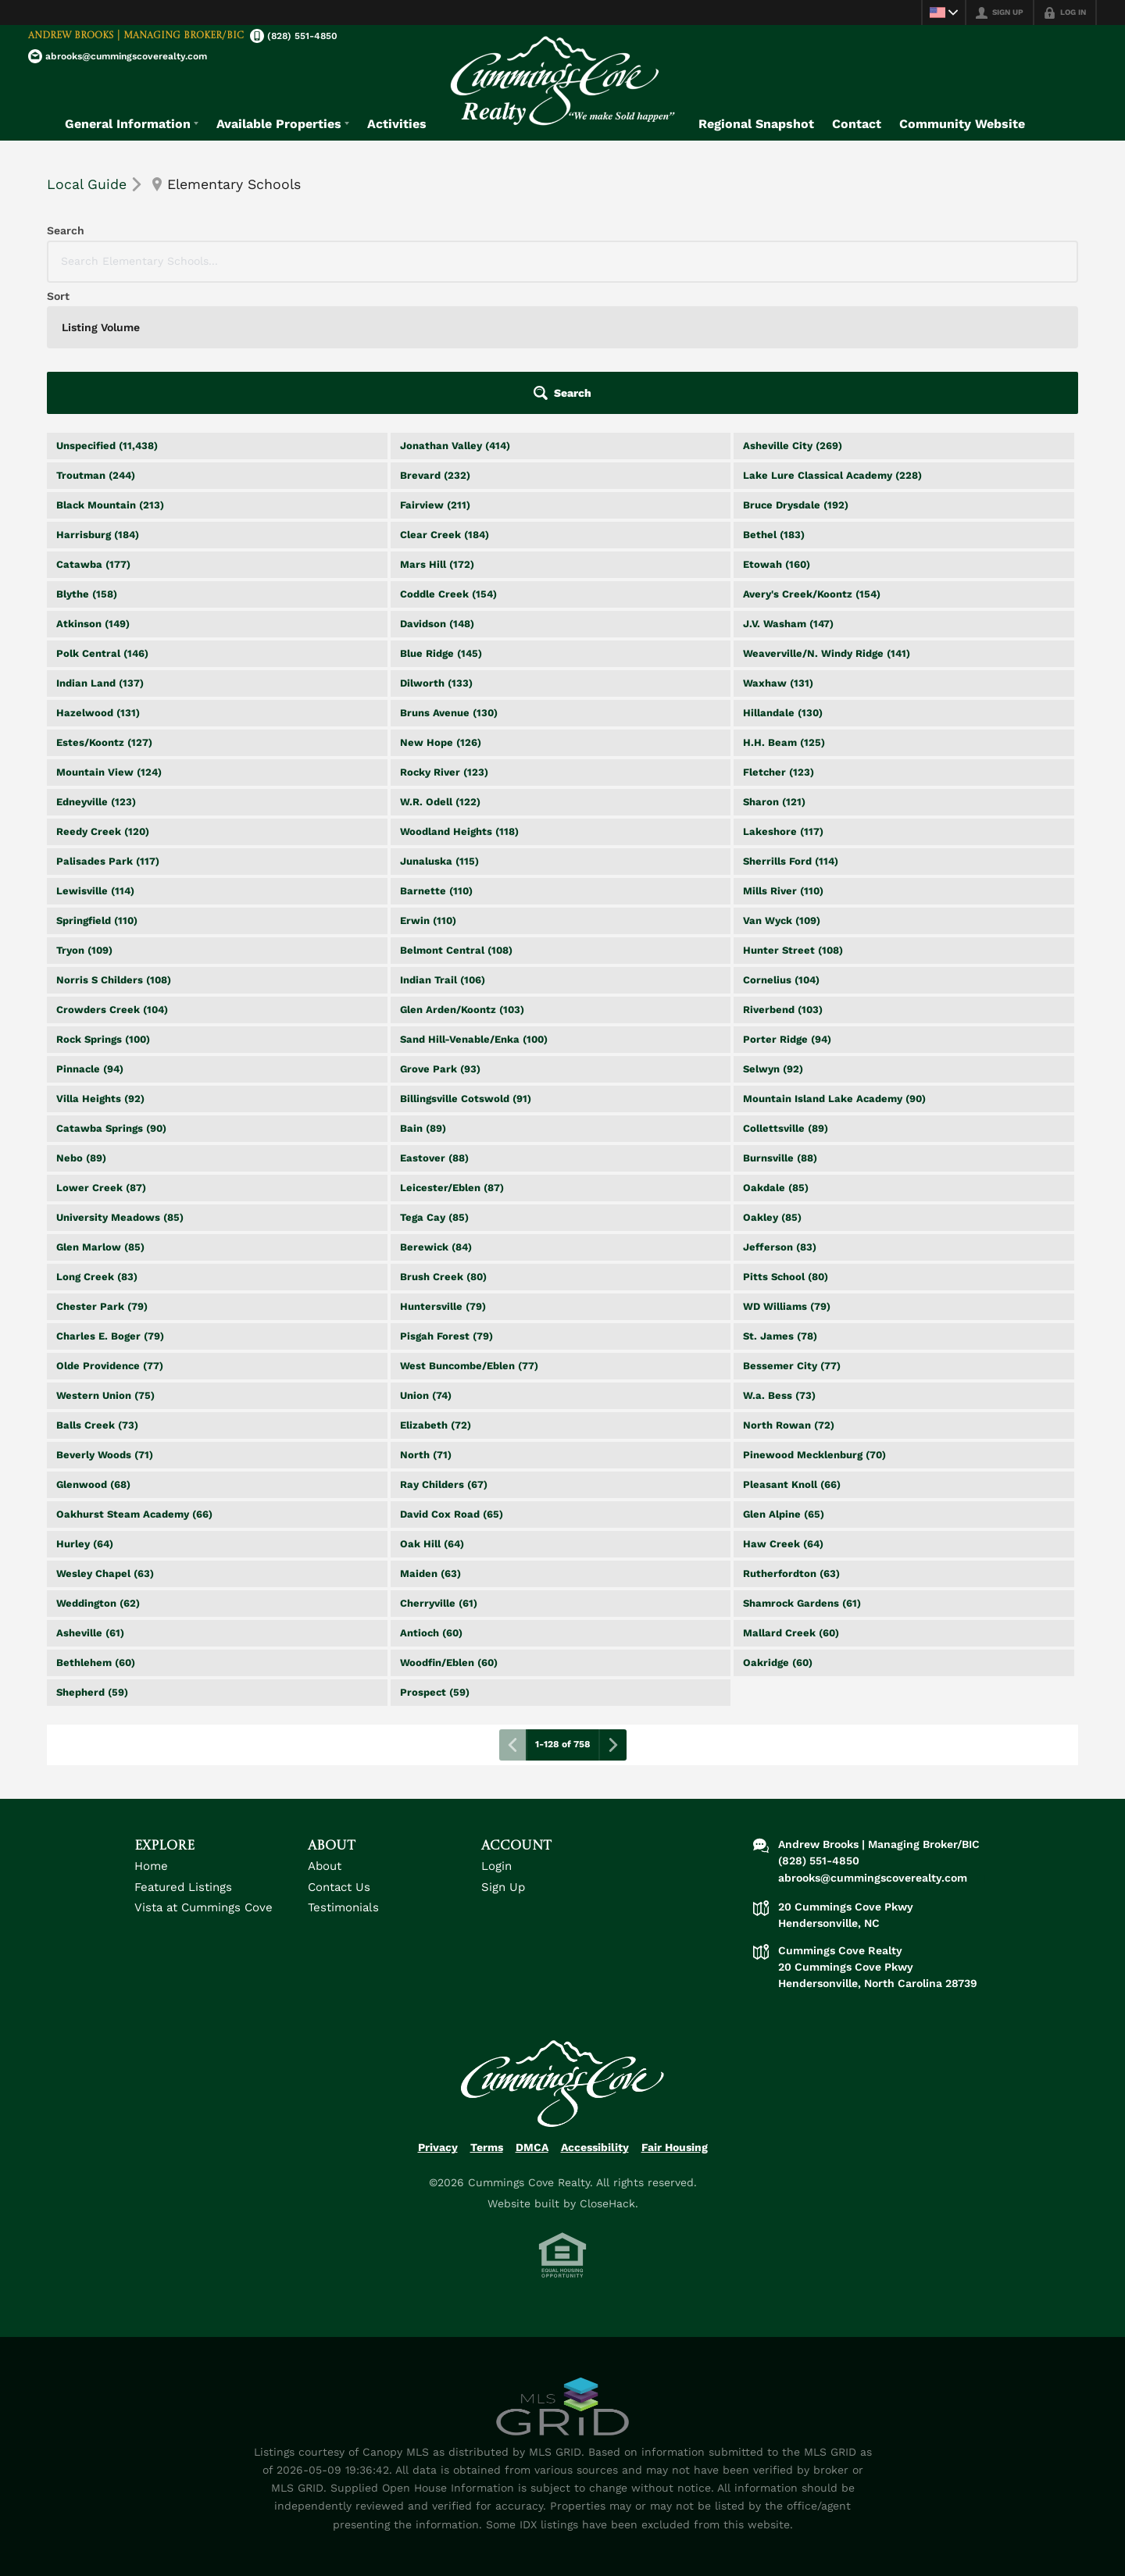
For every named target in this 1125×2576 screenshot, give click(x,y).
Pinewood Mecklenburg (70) (814, 1323)
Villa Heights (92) (100, 967)
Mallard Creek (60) (791, 1501)
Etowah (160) (776, 433)
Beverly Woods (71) (104, 1323)
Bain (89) (423, 997)
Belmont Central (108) (456, 819)
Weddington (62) (98, 1472)
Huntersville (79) (443, 1175)
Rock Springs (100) (103, 908)
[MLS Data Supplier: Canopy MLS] (562, 2276)
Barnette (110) (436, 759)
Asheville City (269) (792, 314)
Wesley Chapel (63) (105, 1442)
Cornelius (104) (781, 849)
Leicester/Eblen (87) (452, 1056)
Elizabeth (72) (435, 1294)
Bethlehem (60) (95, 1531)
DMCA (532, 2016)
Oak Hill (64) (432, 1412)
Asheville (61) (90, 1501)
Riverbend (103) (783, 878)
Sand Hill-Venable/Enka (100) (474, 908)
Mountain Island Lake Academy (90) (834, 967)
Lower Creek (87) (101, 1056)
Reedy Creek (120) (102, 700)
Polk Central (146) (102, 522)
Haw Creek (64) (783, 1412)
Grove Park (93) (440, 938)
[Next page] (612, 1613)
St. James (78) (780, 1205)
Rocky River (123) (444, 641)
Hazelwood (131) (98, 581)
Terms (486, 2016)
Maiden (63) (430, 1442)
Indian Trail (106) (442, 849)
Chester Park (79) (102, 1175)
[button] (1033, 262)
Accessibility (595, 2016)
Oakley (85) (772, 1086)
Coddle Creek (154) (448, 463)
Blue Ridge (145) (441, 522)
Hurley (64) (84, 1412)
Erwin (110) (428, 789)
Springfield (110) (97, 789)
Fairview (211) (435, 374)
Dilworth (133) (436, 552)
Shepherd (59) (92, 1561)
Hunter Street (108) (793, 819)
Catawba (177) (93, 433)
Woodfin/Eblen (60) (449, 1531)
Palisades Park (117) (107, 730)
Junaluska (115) (439, 730)
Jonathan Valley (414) (455, 314)
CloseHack (607, 2072)
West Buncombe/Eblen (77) (469, 1234)
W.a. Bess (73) (779, 1264)
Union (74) (426, 1264)
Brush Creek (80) (443, 1145)
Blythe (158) (86, 463)
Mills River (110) (783, 759)
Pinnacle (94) (89, 938)
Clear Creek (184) (444, 403)
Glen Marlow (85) (100, 1116)
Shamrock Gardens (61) (802, 1472)
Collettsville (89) (785, 997)
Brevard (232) (435, 344)
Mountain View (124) (109, 641)
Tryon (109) (84, 819)
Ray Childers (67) (444, 1353)
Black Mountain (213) (110, 374)
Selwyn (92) (773, 938)
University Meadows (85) (120, 1086)
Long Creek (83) (97, 1145)
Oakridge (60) (777, 1531)
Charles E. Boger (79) (110, 1205)
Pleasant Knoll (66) (792, 1353)
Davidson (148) (437, 492)
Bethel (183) (774, 403)
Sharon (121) (774, 670)
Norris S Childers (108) (113, 849)
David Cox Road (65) (451, 1383)
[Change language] (942, 12)
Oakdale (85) (776, 1056)
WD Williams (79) (786, 1175)
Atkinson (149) (93, 492)
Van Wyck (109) (781, 789)
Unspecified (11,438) (107, 314)
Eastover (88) (434, 1027)
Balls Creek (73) (97, 1294)
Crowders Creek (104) (112, 878)
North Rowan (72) (788, 1294)
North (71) (426, 1323)
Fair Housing (674, 2016)
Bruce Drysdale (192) (795, 374)
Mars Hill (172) (437, 433)
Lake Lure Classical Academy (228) (832, 344)
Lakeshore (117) (783, 700)
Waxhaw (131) (778, 552)
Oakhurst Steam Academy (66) (134, 1383)
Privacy (438, 2016)
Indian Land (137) (100, 552)
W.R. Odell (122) (440, 670)
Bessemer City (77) (792, 1234)
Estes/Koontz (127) (104, 611)
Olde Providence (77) (109, 1234)
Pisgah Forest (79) (446, 1205)
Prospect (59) (435, 1561)
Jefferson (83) (779, 1116)
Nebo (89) (81, 1027)
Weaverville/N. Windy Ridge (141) (826, 522)
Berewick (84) (436, 1116)
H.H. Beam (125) (784, 611)
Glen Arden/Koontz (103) (462, 878)
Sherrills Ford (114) (790, 730)
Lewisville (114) (95, 759)
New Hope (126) (440, 611)
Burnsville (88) (780, 1027)
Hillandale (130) (783, 581)
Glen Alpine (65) (783, 1383)
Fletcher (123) (778, 641)
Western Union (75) (105, 1264)
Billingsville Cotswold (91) (465, 967)
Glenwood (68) (93, 1353)
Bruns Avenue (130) (449, 581)
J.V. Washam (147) (788, 492)
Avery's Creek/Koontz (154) (811, 463)
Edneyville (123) (96, 670)
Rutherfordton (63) (791, 1442)
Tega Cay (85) (434, 1086)
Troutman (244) (95, 344)
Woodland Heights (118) (459, 700)
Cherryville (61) (438, 1472)
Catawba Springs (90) (111, 997)
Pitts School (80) (785, 1145)
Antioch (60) (431, 1501)
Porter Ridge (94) (787, 908)
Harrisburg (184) (97, 403)
